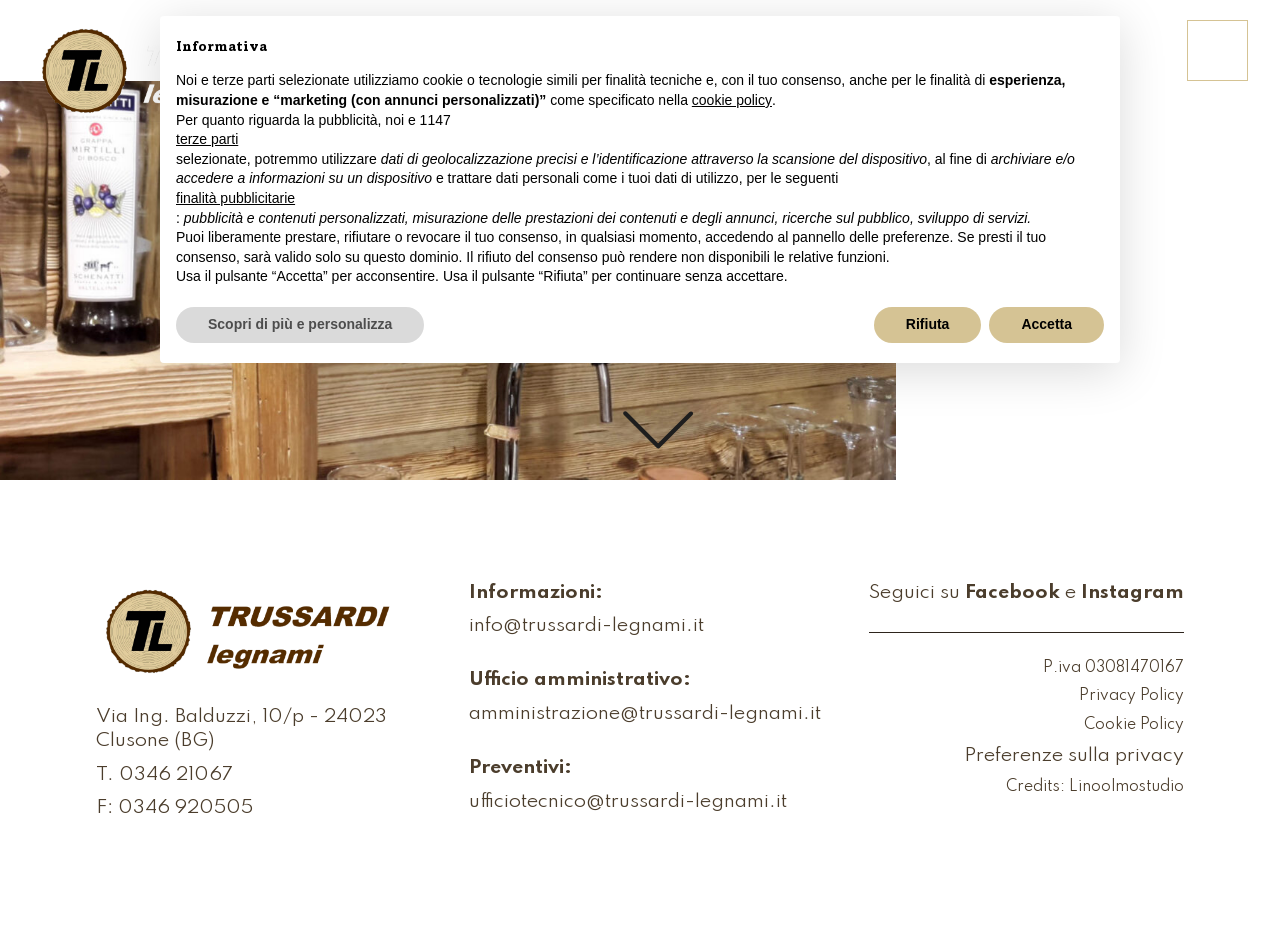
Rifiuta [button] (928, 324)
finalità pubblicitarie (235, 198)
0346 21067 (176, 776)
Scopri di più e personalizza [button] (300, 324)
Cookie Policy (1134, 725)
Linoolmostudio (1126, 787)
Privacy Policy (1131, 696)
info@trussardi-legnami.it (586, 627)
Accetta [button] (1046, 324)
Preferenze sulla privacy (1074, 757)
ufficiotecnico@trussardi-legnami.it (628, 803)
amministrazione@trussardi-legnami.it (645, 715)
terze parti (207, 139)
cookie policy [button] (732, 100)
